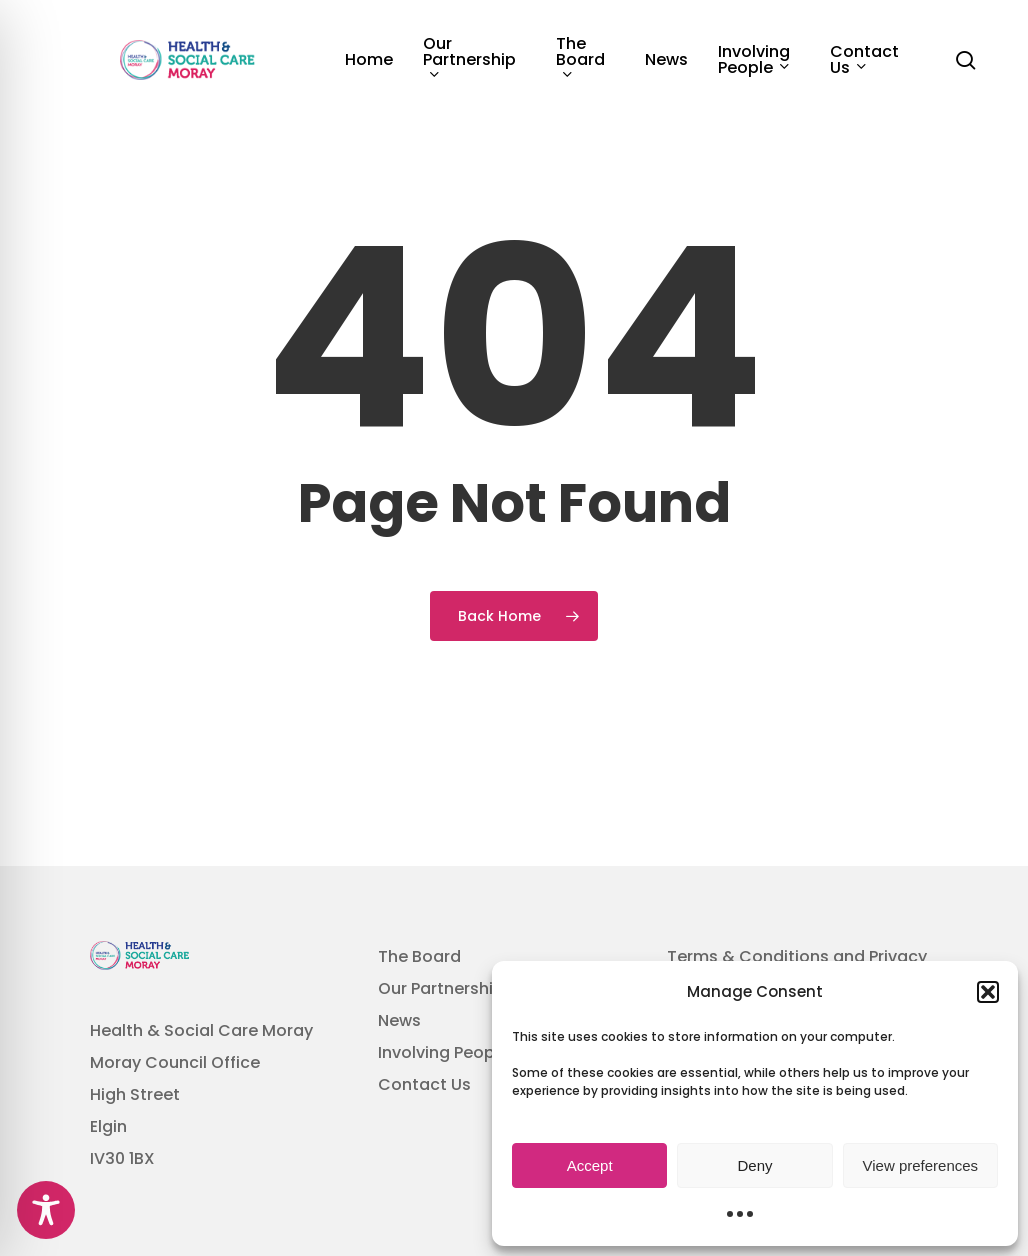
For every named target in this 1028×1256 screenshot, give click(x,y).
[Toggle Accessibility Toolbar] (46, 1210)
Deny (754, 1165)
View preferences (921, 1165)
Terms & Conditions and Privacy (797, 956)
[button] (988, 992)
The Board (419, 956)
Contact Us (424, 1084)
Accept (590, 1165)
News (399, 1020)
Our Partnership (441, 988)
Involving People (443, 1052)
